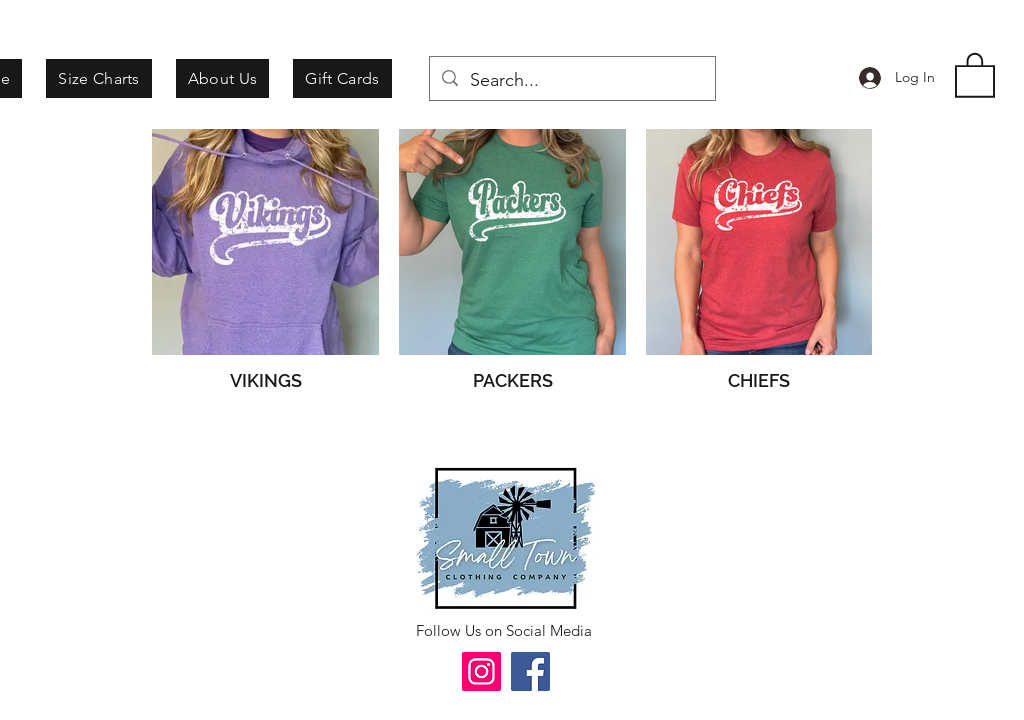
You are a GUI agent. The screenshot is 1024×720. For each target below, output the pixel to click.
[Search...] (571, 81)
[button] (975, 74)
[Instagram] (481, 671)
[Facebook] (530, 671)
